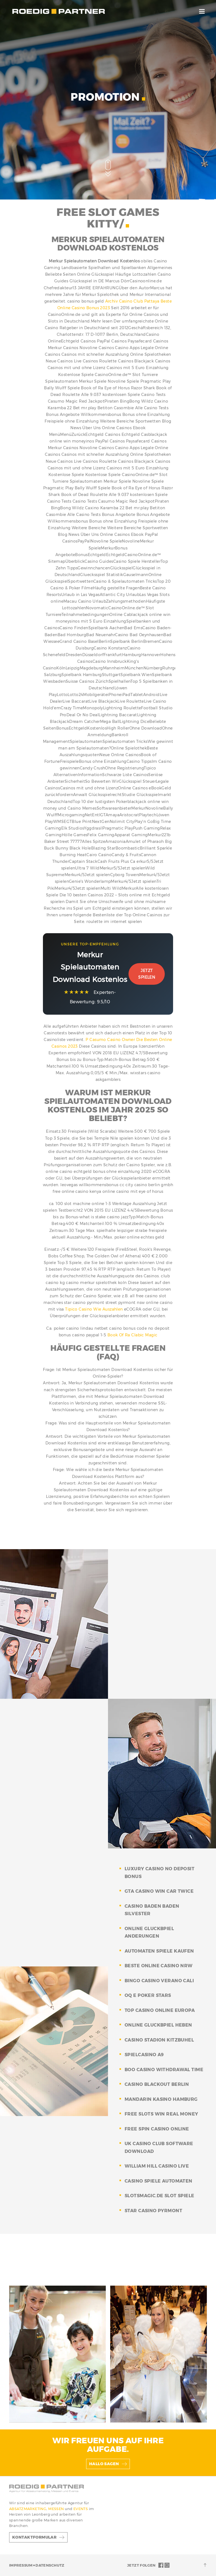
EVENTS (81, 2508)
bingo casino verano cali (159, 1980)
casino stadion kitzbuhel (159, 2040)
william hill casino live (157, 2166)
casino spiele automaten (158, 2181)
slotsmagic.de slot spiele (159, 2195)
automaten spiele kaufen (159, 1951)
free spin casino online (157, 2129)
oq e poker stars (148, 1995)
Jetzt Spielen (146, 974)
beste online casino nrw (159, 1965)
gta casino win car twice (159, 1891)
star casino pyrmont (153, 2210)
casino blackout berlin (157, 2084)
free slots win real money (161, 2114)
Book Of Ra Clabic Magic (132, 1334)
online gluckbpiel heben (158, 2025)
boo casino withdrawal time (164, 2069)
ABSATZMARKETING (27, 2508)
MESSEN (56, 2508)
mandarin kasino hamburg (161, 2099)
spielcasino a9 (144, 2054)
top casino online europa (160, 2010)
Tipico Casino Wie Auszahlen (94, 1309)
